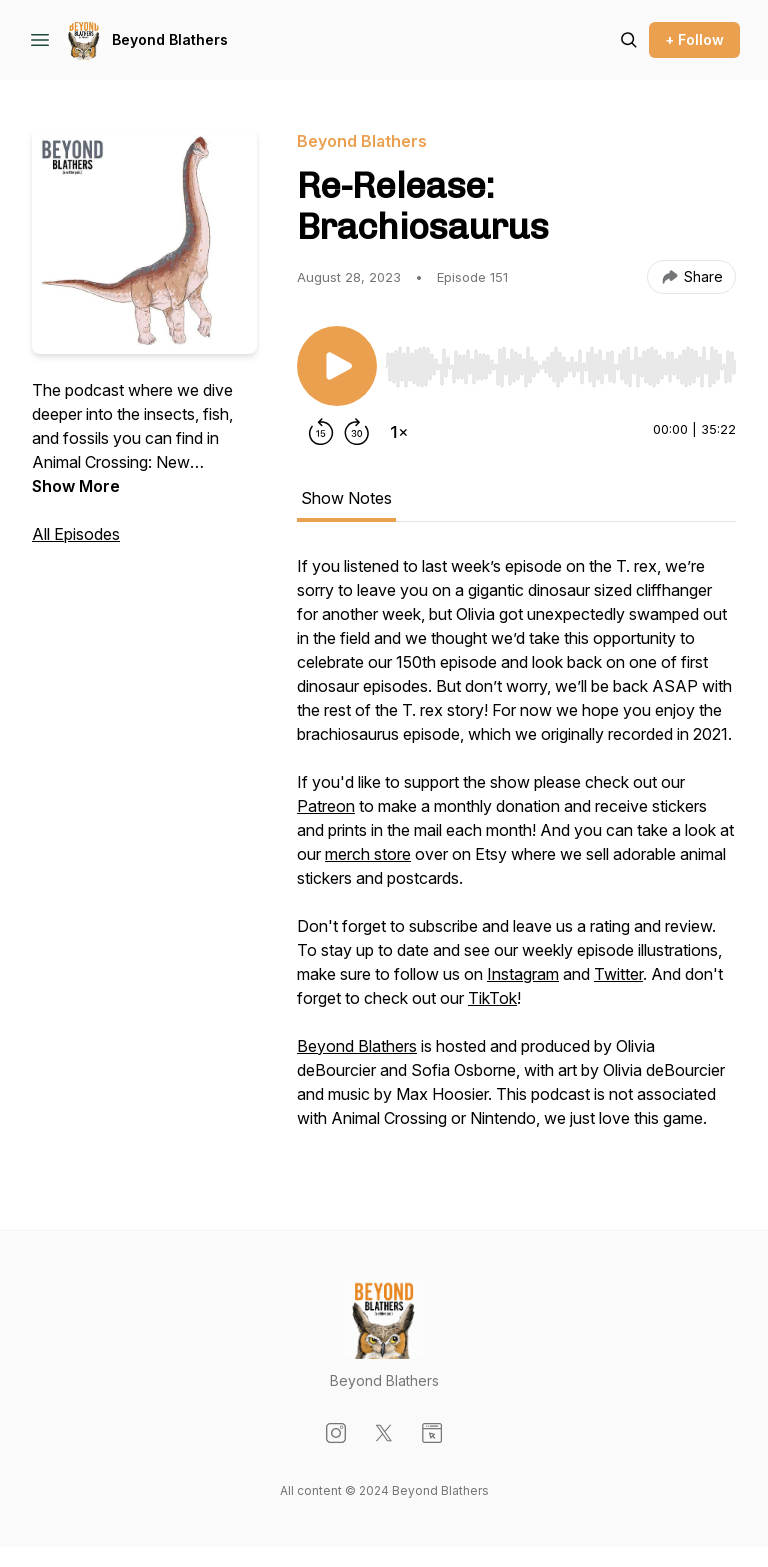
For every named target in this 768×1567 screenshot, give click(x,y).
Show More (76, 486)
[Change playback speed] (399, 432)
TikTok (492, 998)
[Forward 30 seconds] (357, 432)
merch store (368, 854)
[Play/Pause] (337, 366)
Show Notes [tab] (346, 498)
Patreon (326, 806)
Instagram (523, 974)
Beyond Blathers (170, 39)
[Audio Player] (560, 361)
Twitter (618, 974)
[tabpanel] (516, 852)
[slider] (560, 367)
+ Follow (694, 39)
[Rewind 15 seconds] (321, 432)
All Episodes (76, 534)
